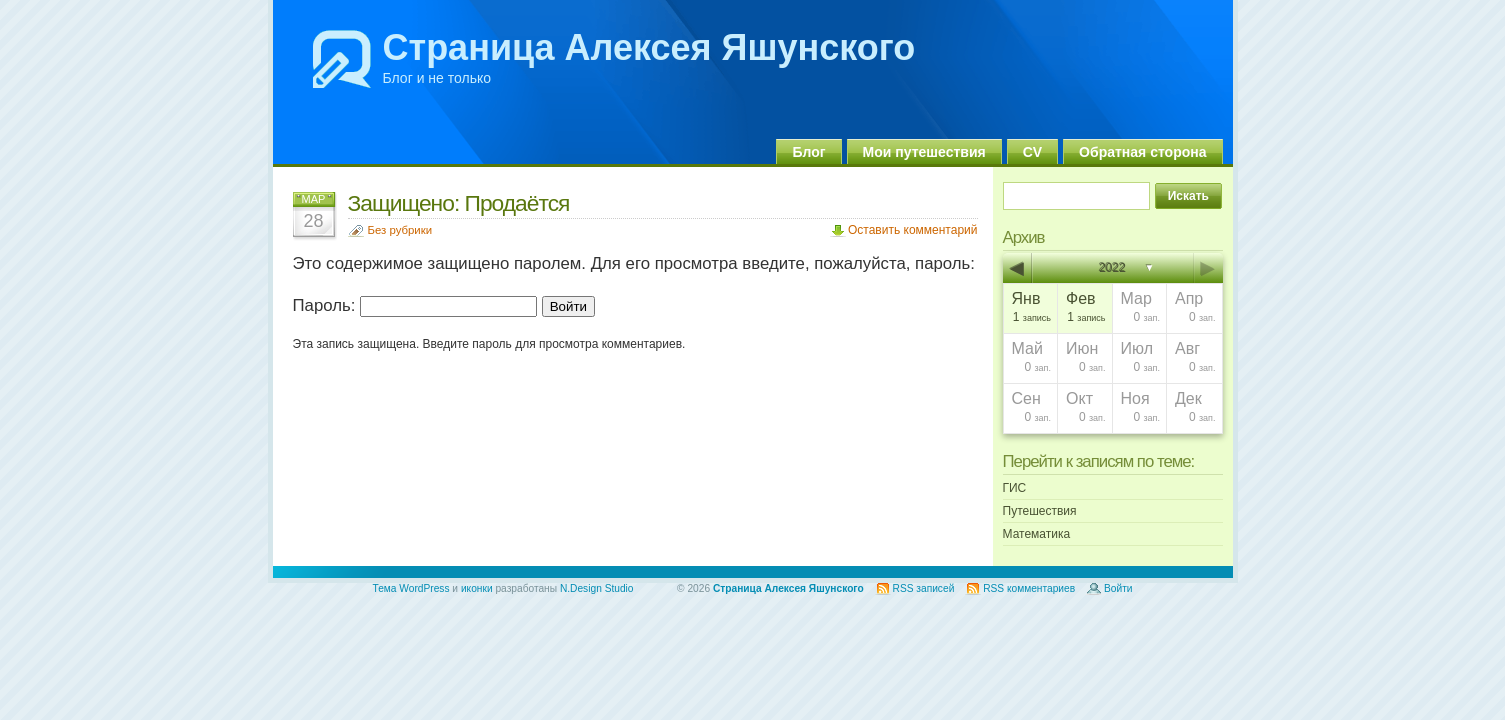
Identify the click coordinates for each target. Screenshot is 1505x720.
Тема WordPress (411, 588)
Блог (808, 152)
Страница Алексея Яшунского (649, 47)
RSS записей (924, 588)
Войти (1118, 588)
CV (1032, 152)
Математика (1037, 534)
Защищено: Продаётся (459, 203)
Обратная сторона (1142, 152)
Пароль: (415, 305)
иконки (477, 588)
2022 (1112, 268)
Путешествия (1040, 511)
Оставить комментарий (913, 230)
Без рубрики (400, 230)
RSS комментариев (1029, 588)
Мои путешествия (924, 152)
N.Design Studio (597, 588)
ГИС (1015, 488)
